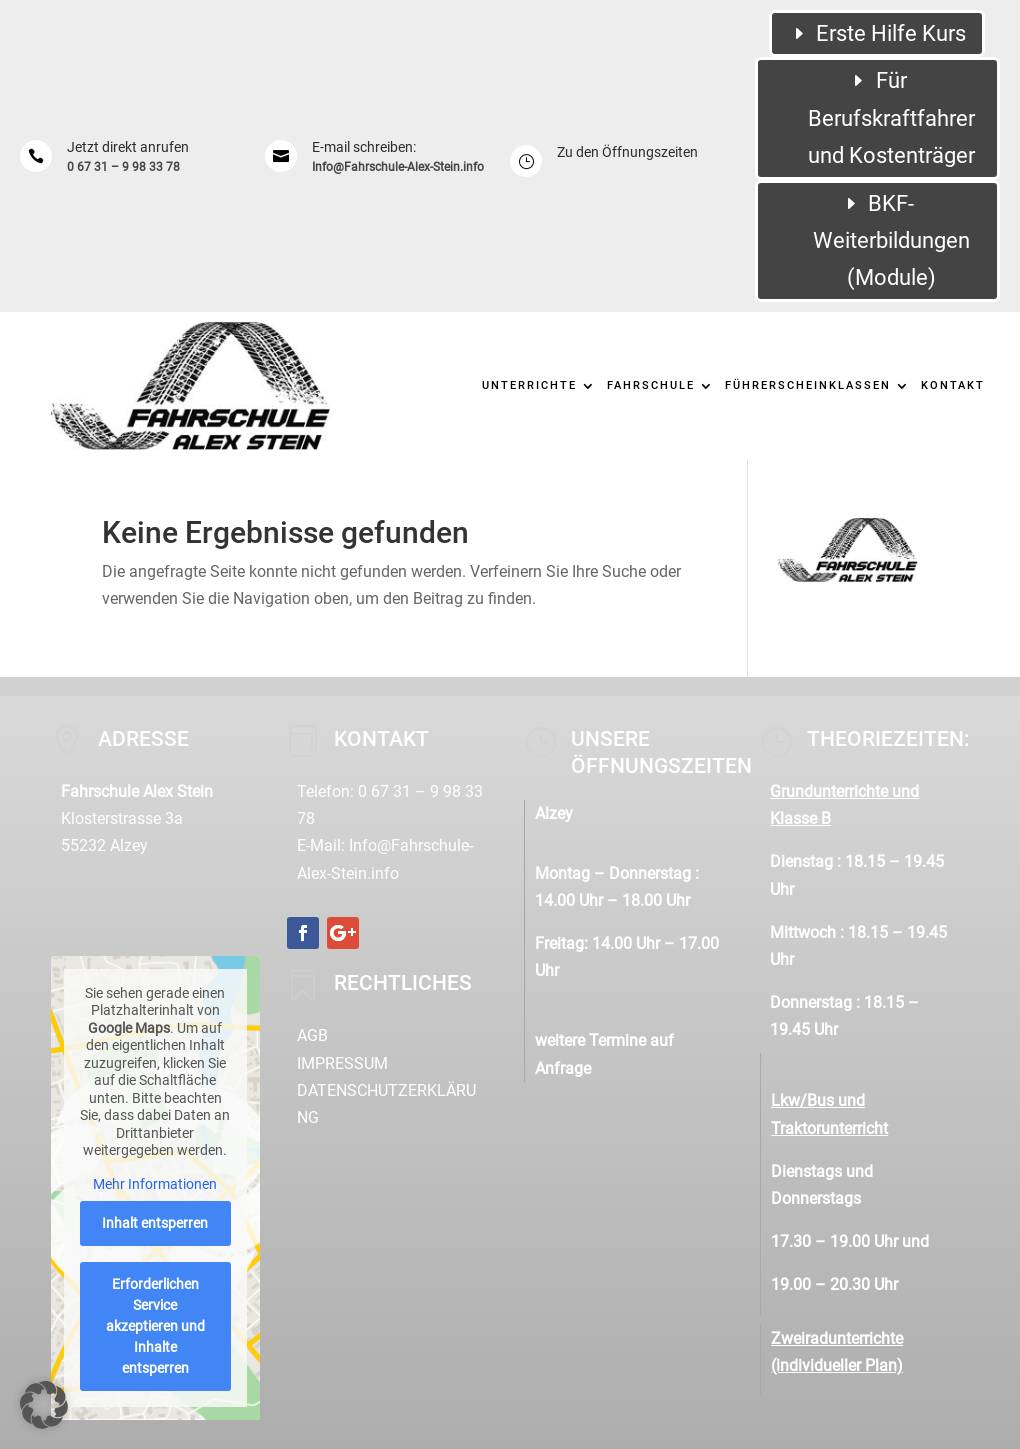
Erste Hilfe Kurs (891, 33)
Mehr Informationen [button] (155, 1183)
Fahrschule (651, 385)
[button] (44, 1405)
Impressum (342, 1063)
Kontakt (953, 385)
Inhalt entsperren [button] (155, 1223)
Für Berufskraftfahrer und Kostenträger (891, 118)
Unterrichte (529, 385)
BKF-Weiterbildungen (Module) (891, 241)
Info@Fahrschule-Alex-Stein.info (398, 167)
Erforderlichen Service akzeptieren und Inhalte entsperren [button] (155, 1326)
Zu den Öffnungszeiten (627, 152)
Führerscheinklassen (808, 385)
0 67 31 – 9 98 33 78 (123, 167)
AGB (312, 1035)
